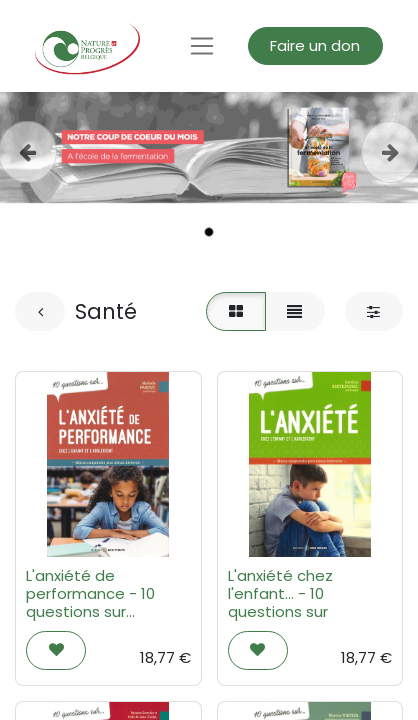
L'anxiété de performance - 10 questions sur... (90, 593)
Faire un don (315, 45)
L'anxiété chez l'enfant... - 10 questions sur (280, 593)
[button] (56, 650)
